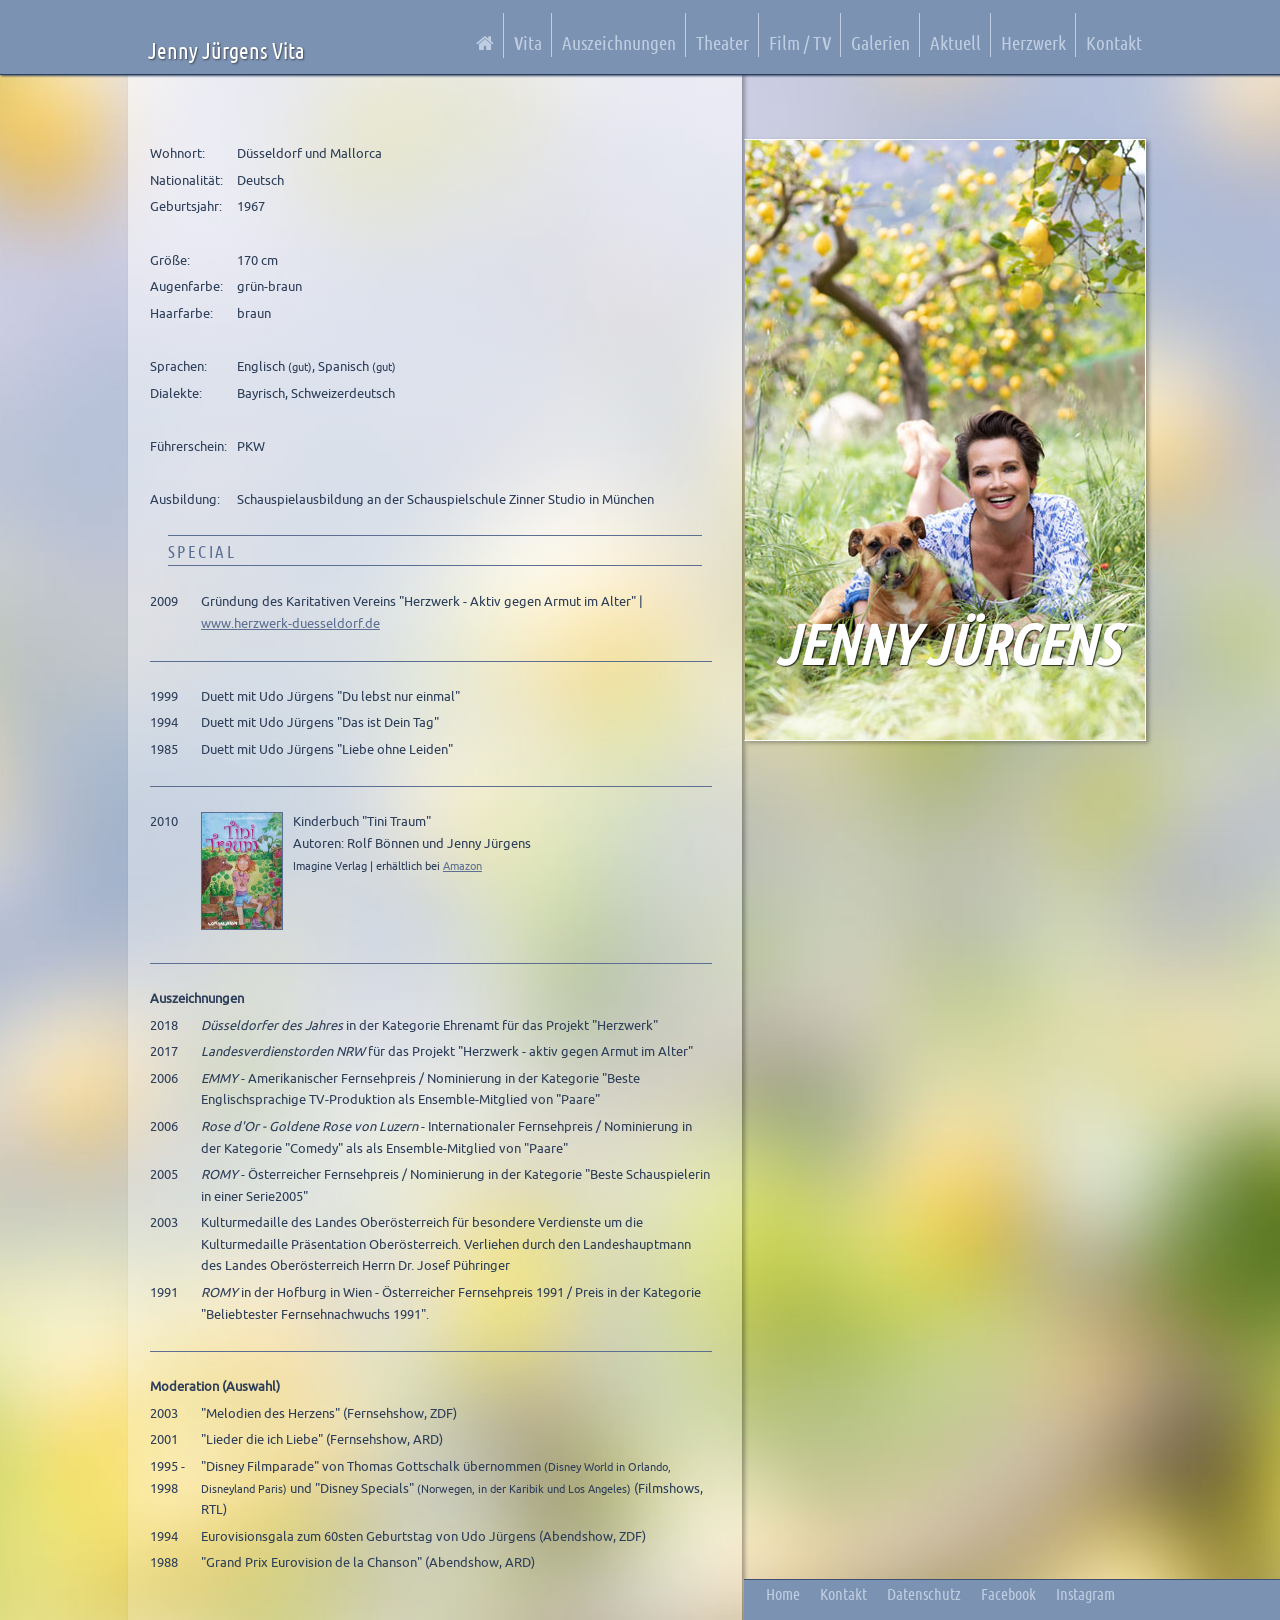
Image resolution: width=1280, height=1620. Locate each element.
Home (783, 1593)
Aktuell (955, 42)
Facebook (1008, 1593)
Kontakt (1114, 42)
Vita (528, 42)
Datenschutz (924, 1593)
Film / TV (800, 42)
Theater (722, 42)
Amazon (462, 866)
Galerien (880, 42)
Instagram (1085, 1593)
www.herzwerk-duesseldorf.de (290, 624)
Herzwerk (1033, 42)
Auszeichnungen (619, 42)
